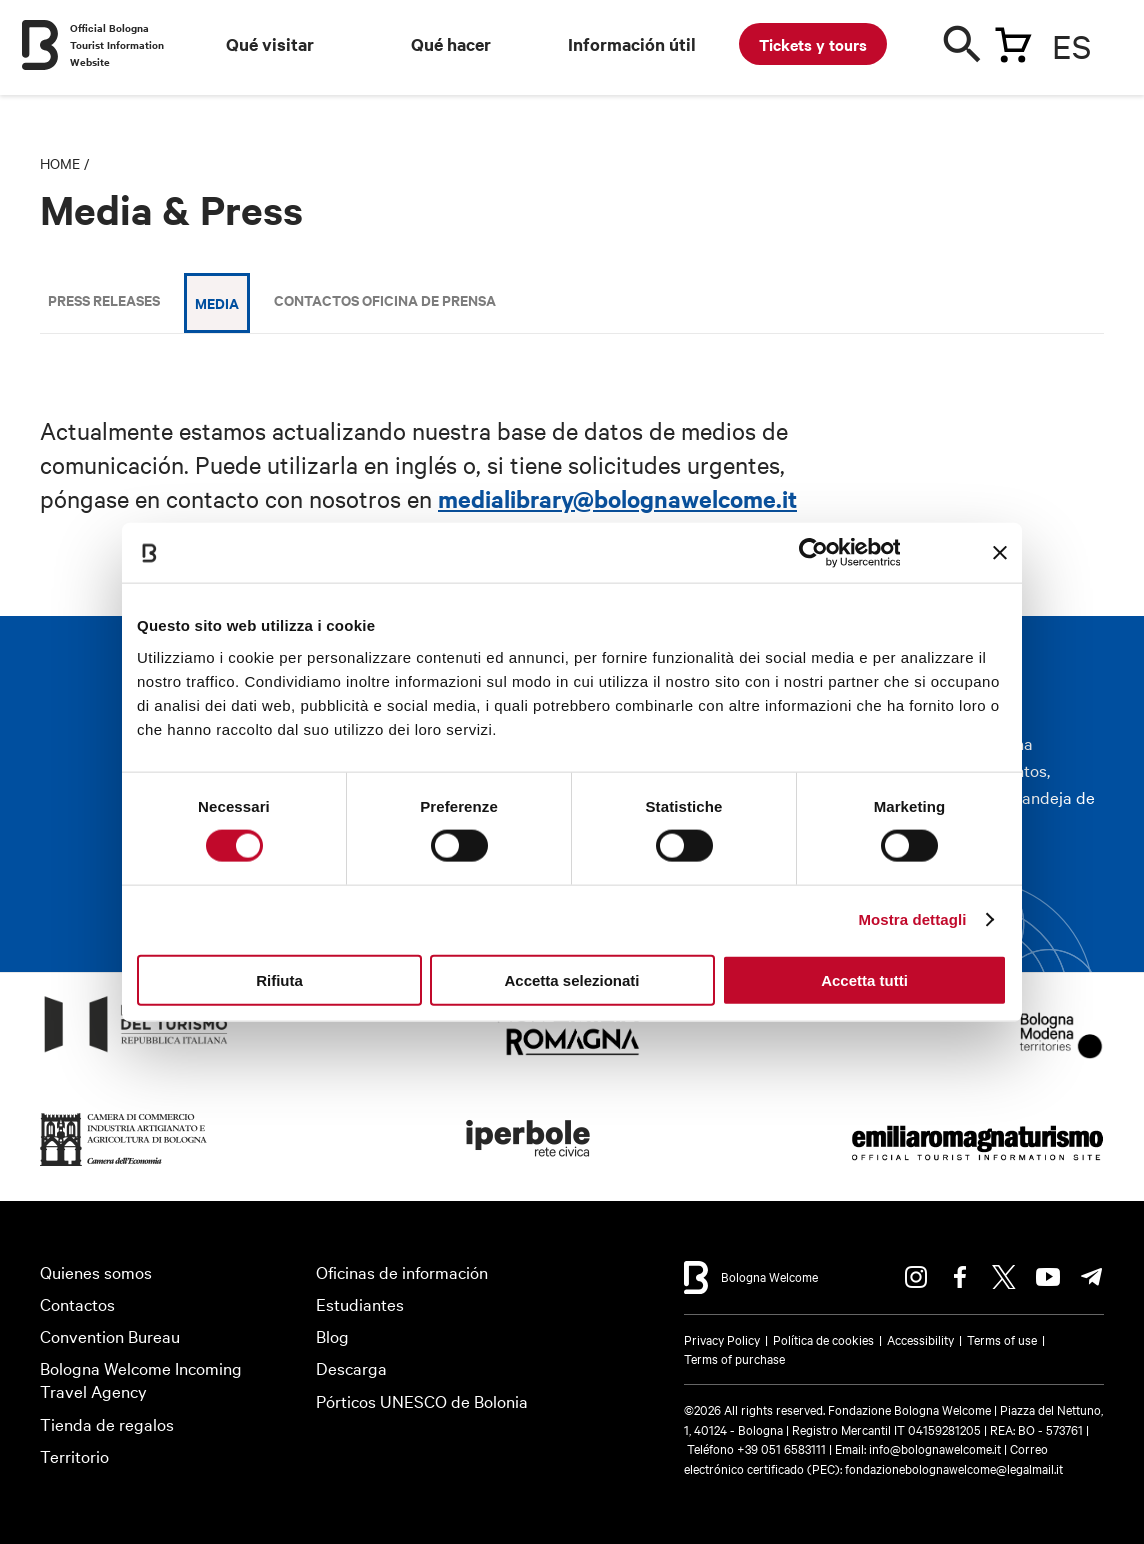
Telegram (1092, 1277)
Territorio (74, 1455)
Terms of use (1002, 1339)
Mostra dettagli (912, 919)
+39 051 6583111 (783, 1448)
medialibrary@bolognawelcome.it (617, 498)
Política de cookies (823, 1339)
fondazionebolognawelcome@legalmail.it (954, 1468)
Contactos (77, 1303)
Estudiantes (360, 1303)
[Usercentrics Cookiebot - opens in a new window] (812, 553)
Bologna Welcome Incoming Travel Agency (141, 1379)
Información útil (632, 44)
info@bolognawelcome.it (935, 1448)
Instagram (916, 1277)
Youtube (1048, 1277)
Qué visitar (270, 44)
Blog (332, 1335)
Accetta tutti (864, 979)
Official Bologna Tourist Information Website (117, 44)
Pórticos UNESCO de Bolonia (422, 1400)
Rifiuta (279, 979)
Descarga (351, 1367)
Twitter (1004, 1277)
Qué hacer (451, 44)
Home (60, 163)
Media (217, 302)
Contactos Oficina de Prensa (385, 299)
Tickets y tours (813, 44)
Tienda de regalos (107, 1423)
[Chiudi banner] (1000, 553)
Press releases (104, 299)
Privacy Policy (722, 1339)
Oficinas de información (402, 1271)
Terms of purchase (734, 1358)
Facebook (960, 1277)
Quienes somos (96, 1271)
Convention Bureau (110, 1335)
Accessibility (920, 1339)
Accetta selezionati (571, 979)
